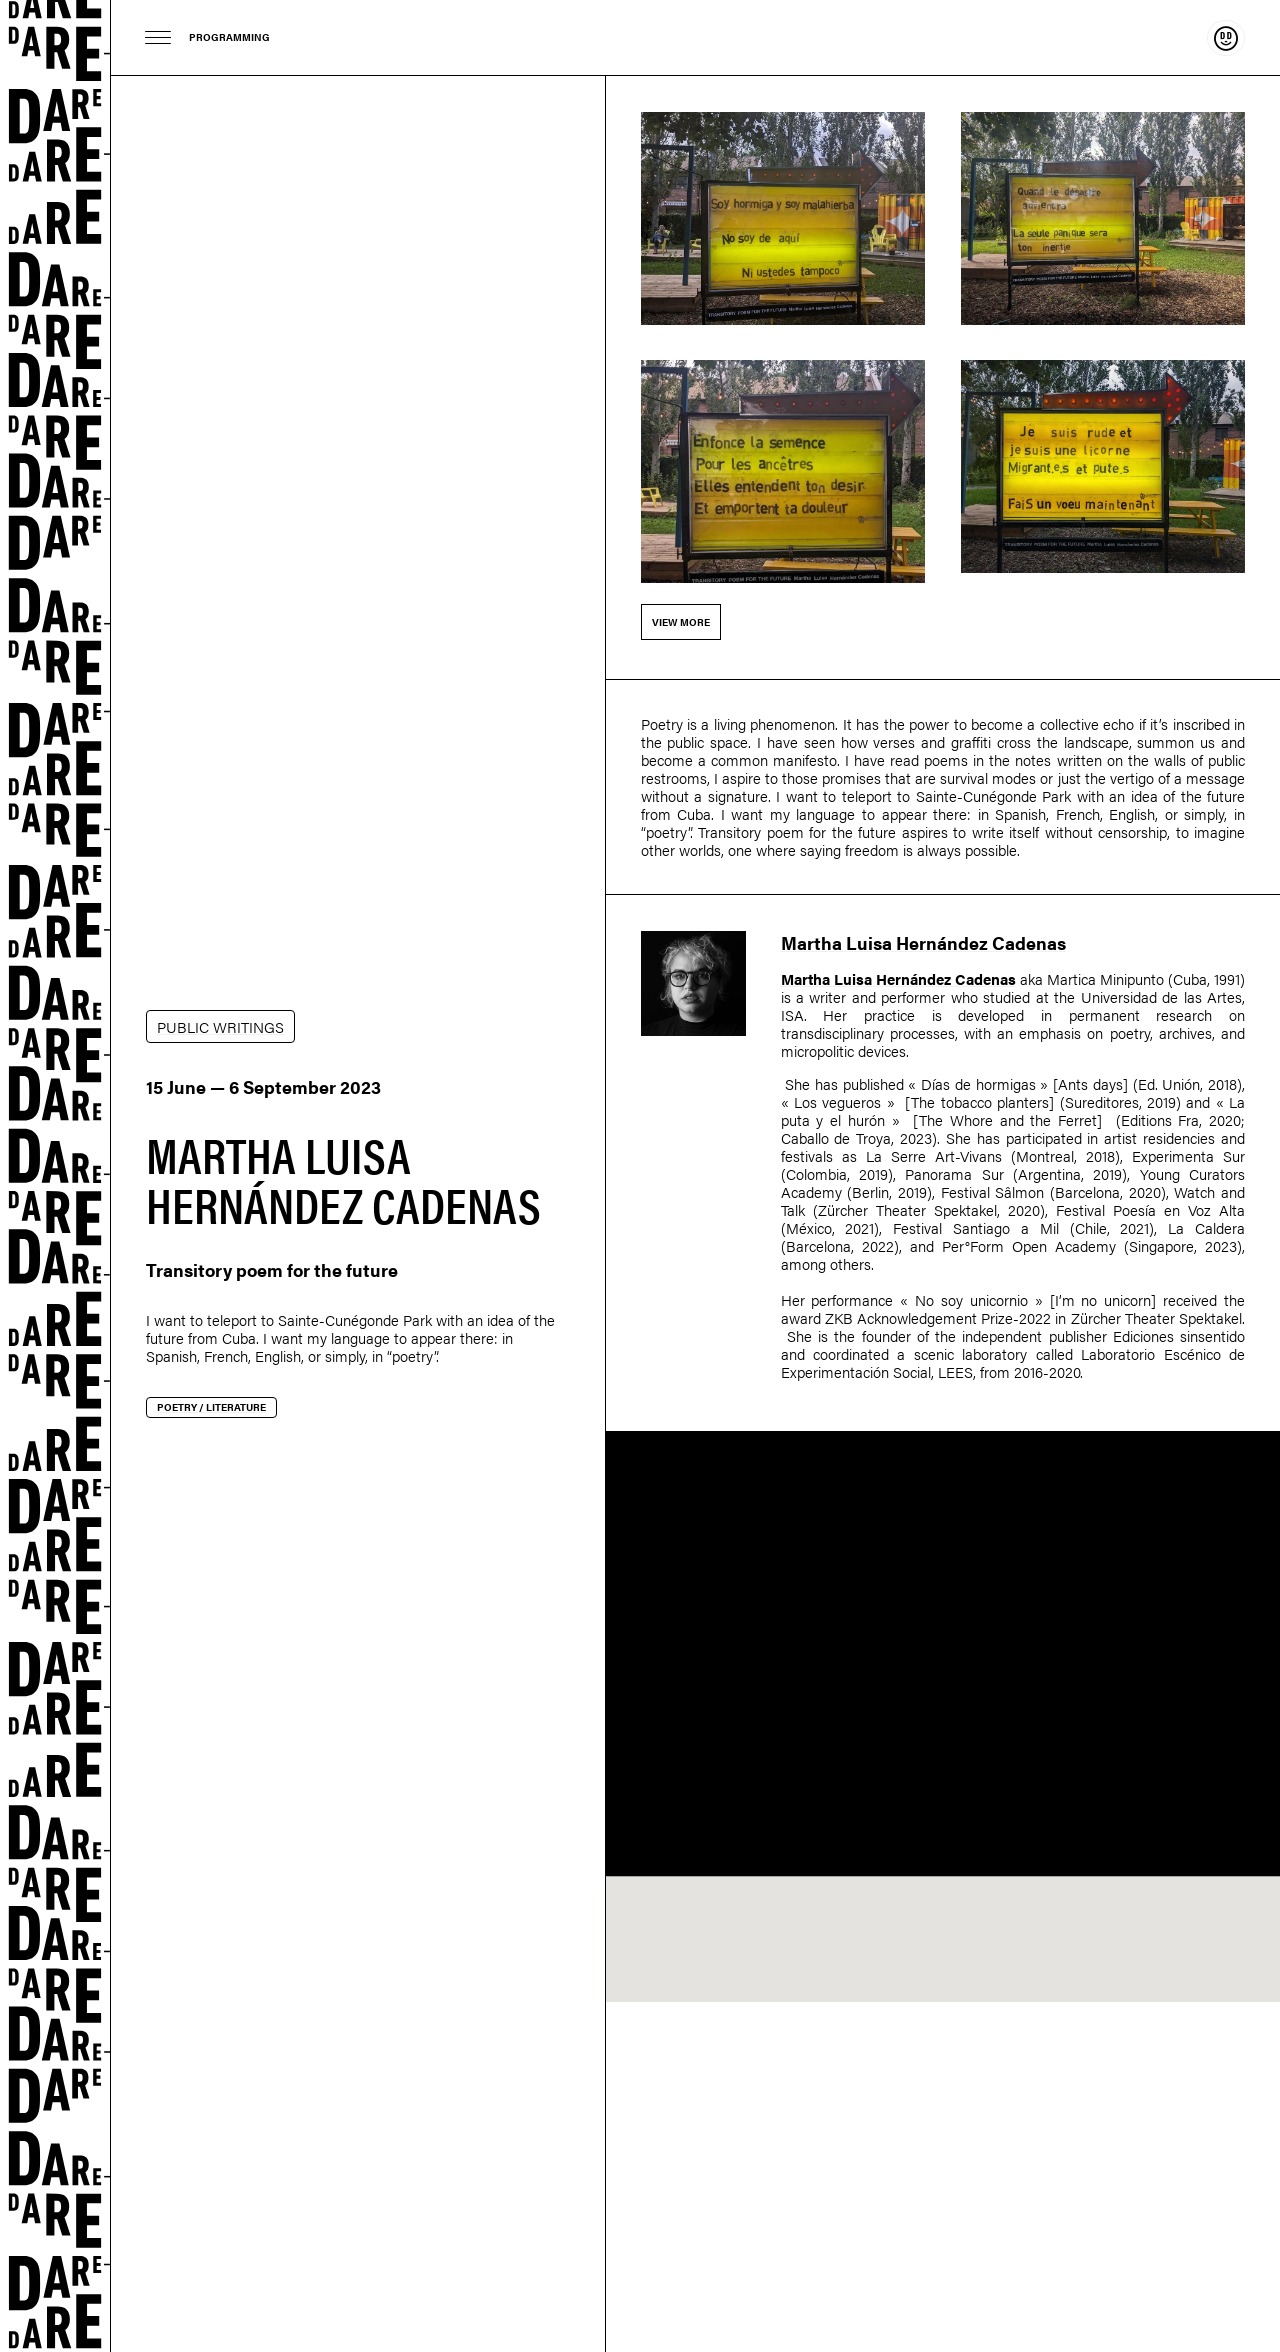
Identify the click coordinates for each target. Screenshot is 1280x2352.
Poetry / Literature (211, 1407)
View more (681, 622)
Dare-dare (55, 1176)
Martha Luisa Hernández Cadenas (923, 942)
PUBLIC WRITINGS (220, 1026)
